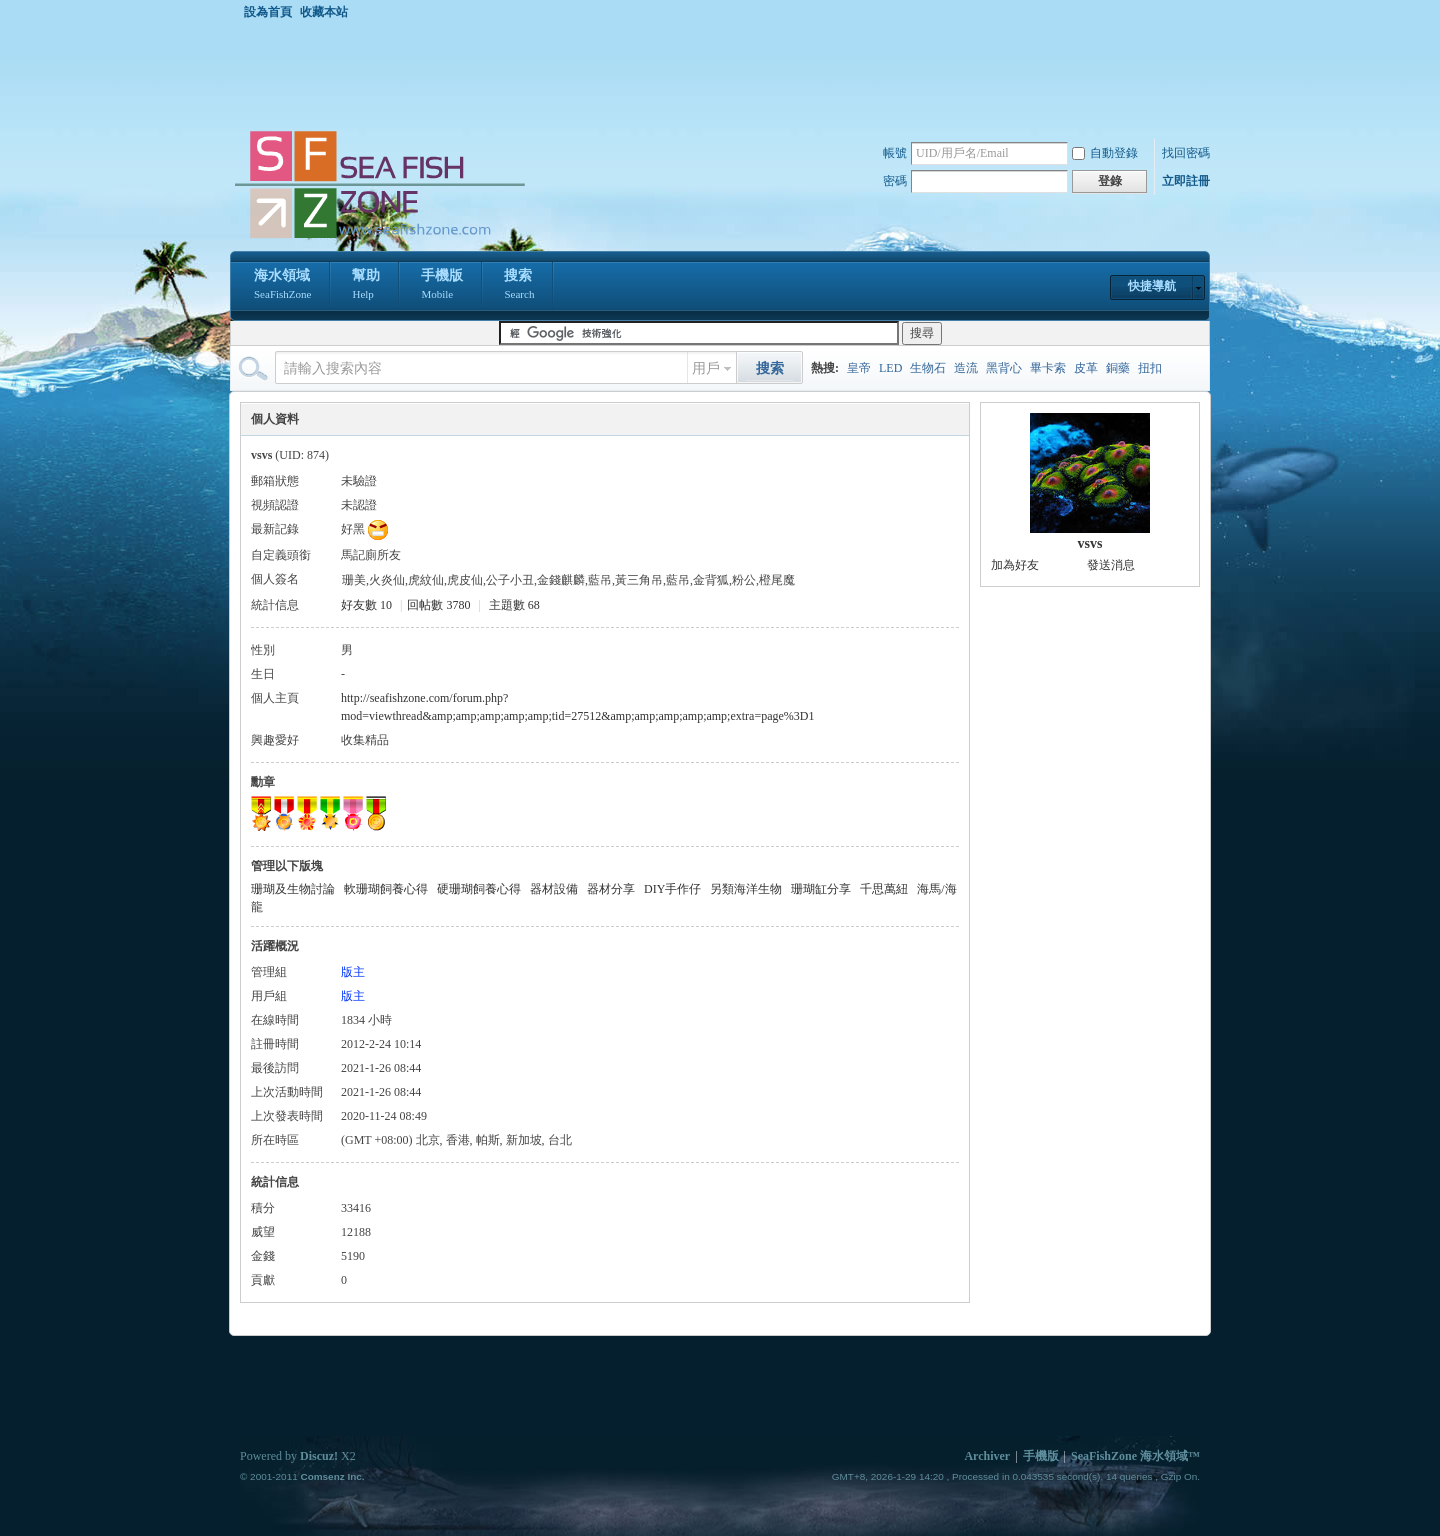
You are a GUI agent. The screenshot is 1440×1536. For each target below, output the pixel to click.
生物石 (928, 368)
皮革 (1086, 368)
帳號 (895, 153)
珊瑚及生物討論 (293, 889)
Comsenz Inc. (332, 1476)
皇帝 (859, 368)
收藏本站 (324, 12)
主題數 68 (514, 605)
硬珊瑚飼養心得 (479, 889)
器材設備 (554, 889)
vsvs (1090, 543)
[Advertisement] (725, 74)
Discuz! (319, 1456)
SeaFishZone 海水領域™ (1135, 1456)
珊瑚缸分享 (821, 889)
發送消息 (1111, 565)
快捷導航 (1152, 286)
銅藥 (1118, 368)
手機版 (442, 286)
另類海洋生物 (746, 889)
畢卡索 (1048, 368)
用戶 (706, 368)
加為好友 (1015, 565)
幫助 (366, 286)
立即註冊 (1186, 181)
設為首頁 (268, 12)
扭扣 (1150, 368)
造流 (966, 368)
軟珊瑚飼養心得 (386, 889)
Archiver (987, 1456)
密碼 (895, 181)
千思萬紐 (884, 889)
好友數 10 (366, 605)
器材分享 (611, 889)
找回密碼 (1186, 153)
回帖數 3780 (438, 605)
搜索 (519, 286)
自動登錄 (1105, 153)
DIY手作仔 (672, 889)
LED (890, 368)
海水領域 (282, 286)
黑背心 (1004, 368)
